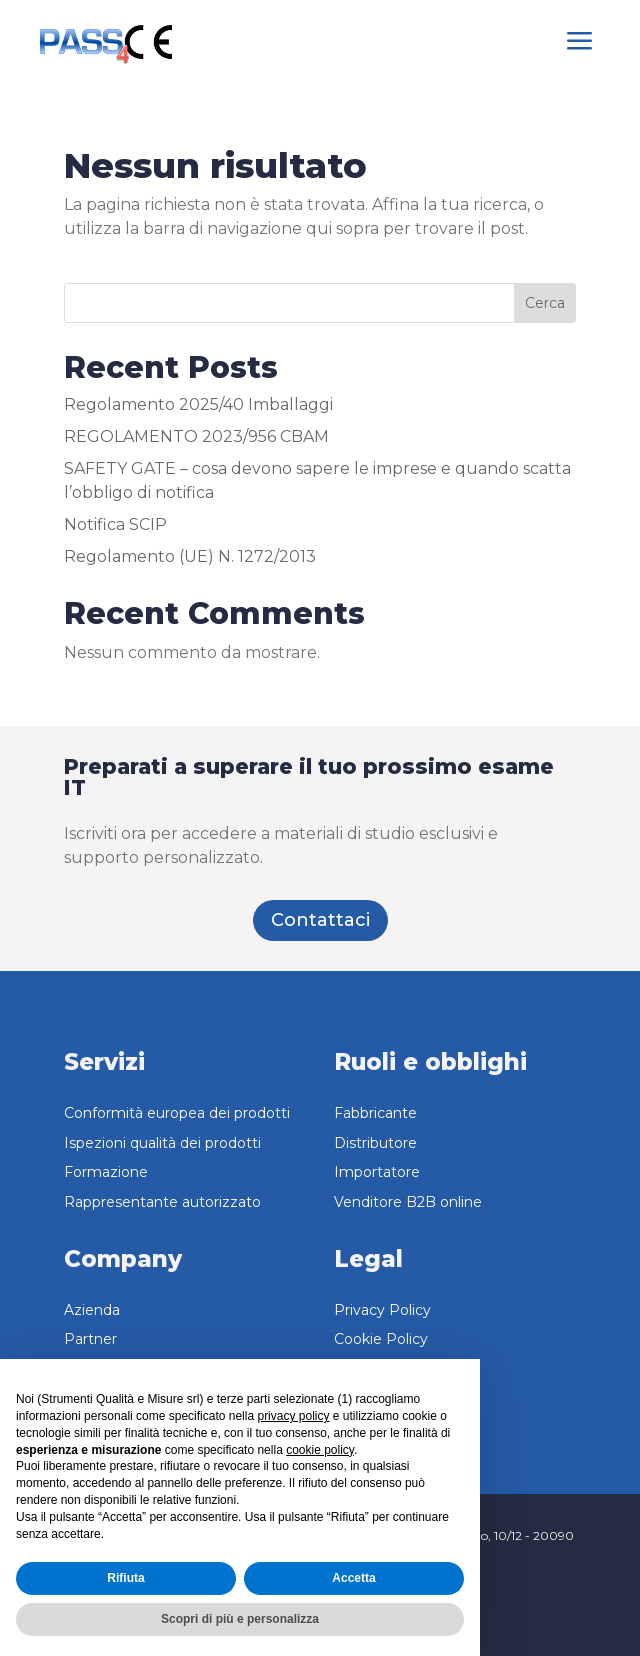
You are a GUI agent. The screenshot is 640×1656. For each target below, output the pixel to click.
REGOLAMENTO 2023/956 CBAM (196, 436)
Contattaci (320, 920)
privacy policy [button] (293, 1416)
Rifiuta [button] (125, 1578)
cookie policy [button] (320, 1450)
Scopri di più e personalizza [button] (240, 1619)
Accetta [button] (353, 1578)
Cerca (545, 303)
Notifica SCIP (115, 524)
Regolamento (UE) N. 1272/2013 (190, 556)
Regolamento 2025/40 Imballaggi (198, 404)
